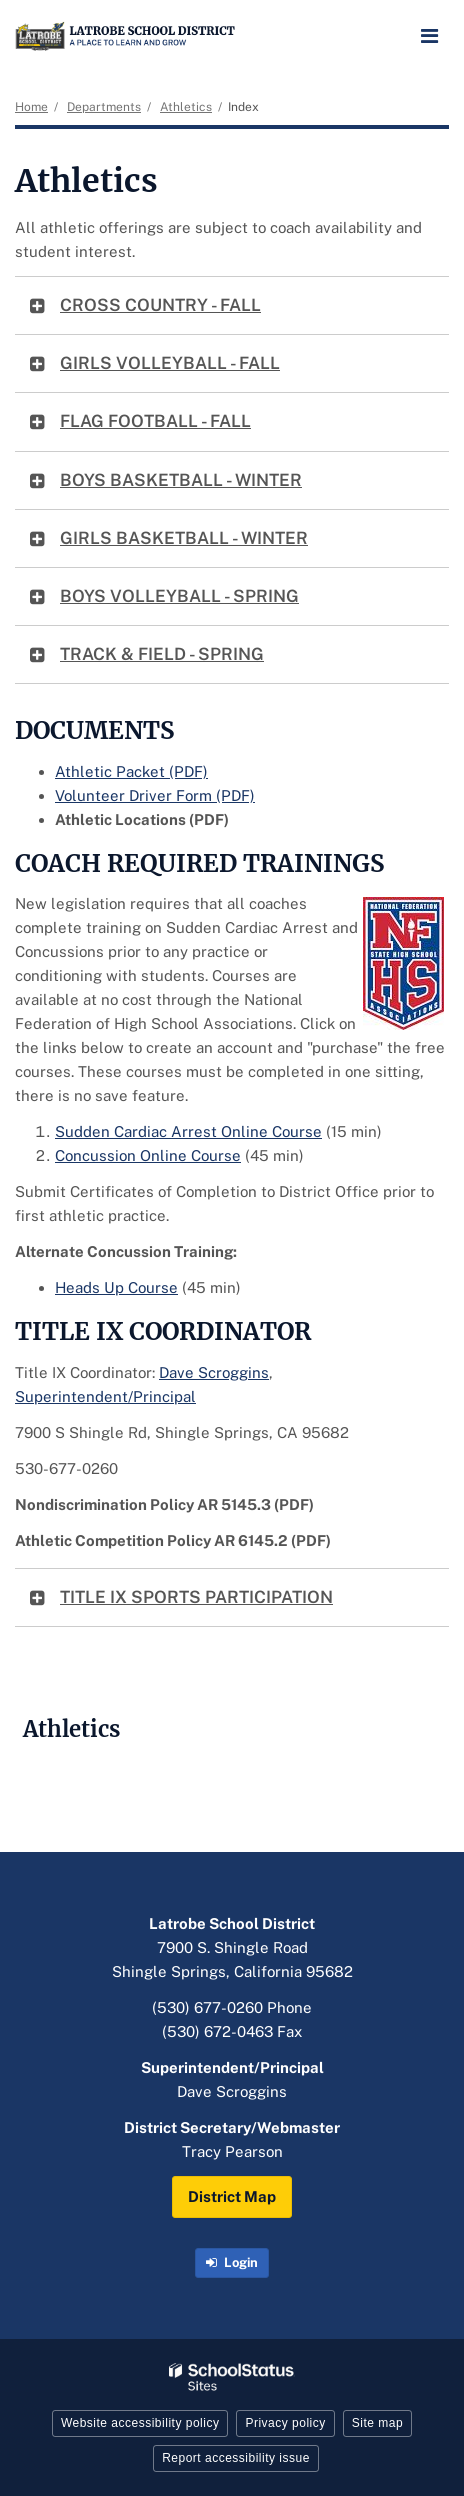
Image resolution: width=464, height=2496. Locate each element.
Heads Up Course (116, 1287)
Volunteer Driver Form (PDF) (155, 795)
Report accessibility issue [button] (236, 2458)
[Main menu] (429, 35)
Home (31, 107)
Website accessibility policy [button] (140, 2423)
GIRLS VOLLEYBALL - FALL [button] (170, 363)
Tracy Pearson (232, 2151)
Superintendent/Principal (105, 1396)
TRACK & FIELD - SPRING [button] (162, 654)
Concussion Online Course (148, 1155)
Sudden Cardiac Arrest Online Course (188, 1131)
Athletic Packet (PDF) (131, 771)
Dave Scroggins (214, 1372)
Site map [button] (377, 2423)
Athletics (186, 107)
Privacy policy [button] (285, 2423)
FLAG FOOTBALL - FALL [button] (155, 421)
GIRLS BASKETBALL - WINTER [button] (184, 538)
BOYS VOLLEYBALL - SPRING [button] (179, 596)
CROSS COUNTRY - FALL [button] (160, 305)
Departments (104, 107)
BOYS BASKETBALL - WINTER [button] (181, 480)
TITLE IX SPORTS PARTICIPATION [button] (196, 1597)
